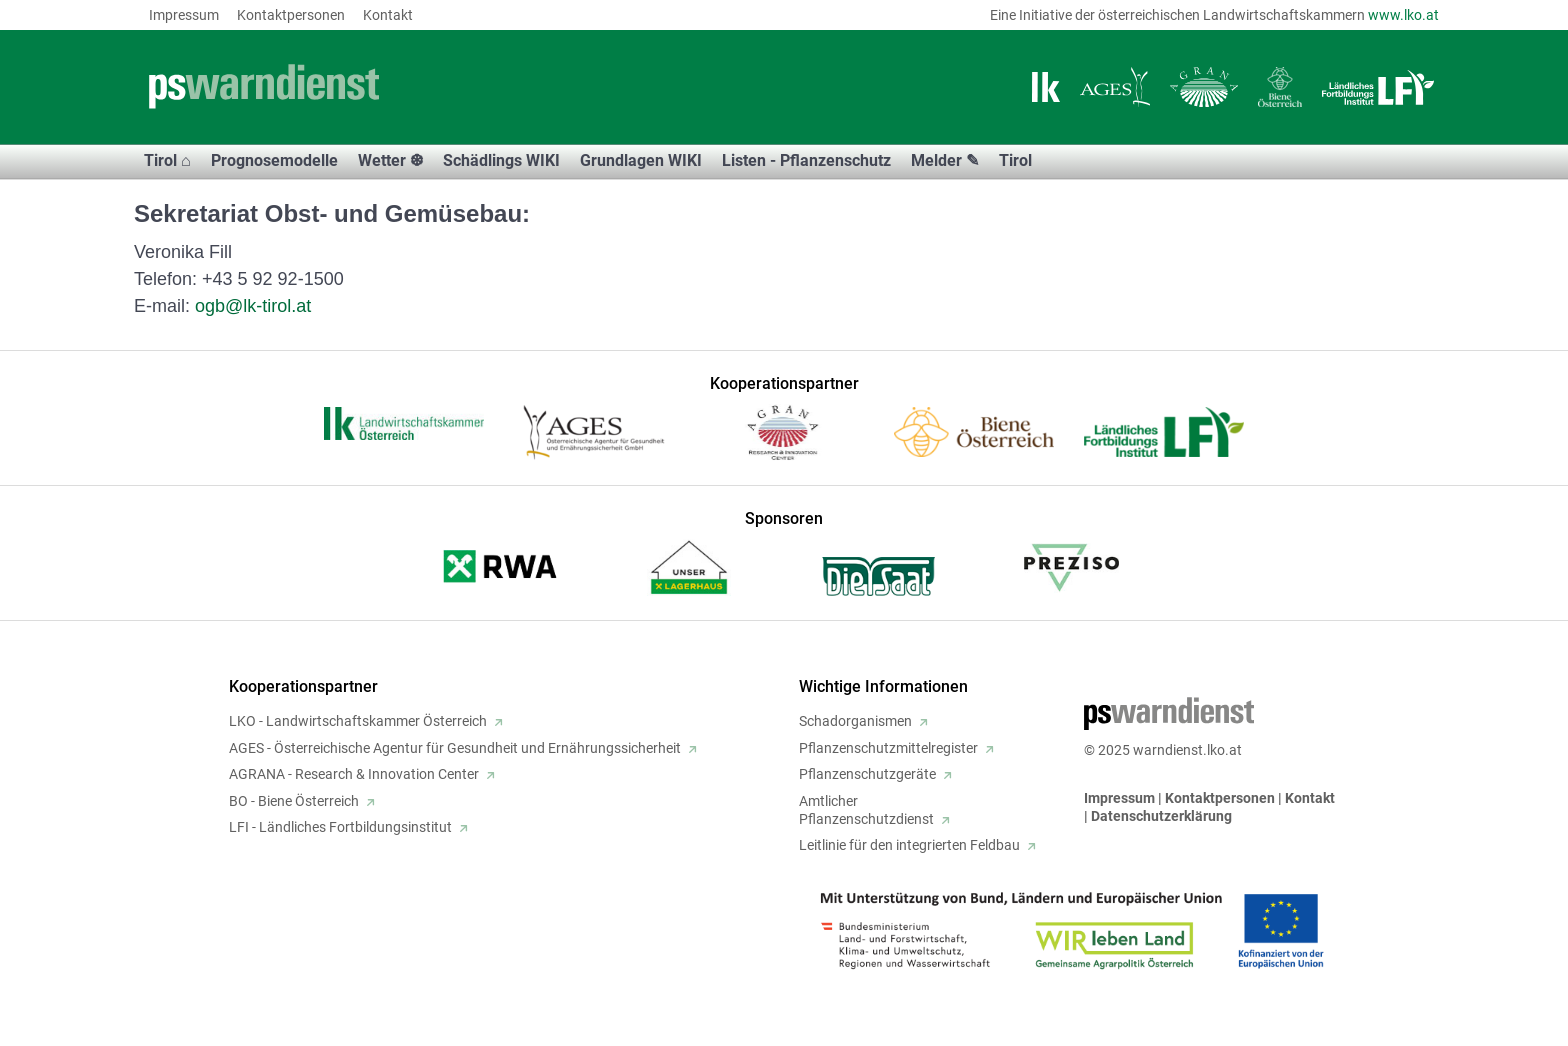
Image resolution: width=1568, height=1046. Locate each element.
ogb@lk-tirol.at (253, 306)
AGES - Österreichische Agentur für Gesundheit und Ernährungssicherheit (455, 748)
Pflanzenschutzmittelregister (888, 748)
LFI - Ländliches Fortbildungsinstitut (340, 827)
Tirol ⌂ (167, 160)
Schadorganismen (855, 721)
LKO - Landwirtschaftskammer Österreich (358, 721)
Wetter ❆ (390, 160)
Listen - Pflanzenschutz (806, 160)
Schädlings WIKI (501, 160)
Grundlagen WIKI (641, 160)
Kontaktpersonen (291, 15)
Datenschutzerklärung (1161, 816)
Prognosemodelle (274, 160)
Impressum (184, 15)
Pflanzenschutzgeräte (867, 774)
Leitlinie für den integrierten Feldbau (909, 845)
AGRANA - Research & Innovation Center (354, 774)
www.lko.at (1403, 15)
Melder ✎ (945, 160)
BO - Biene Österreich (294, 801)
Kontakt (388, 15)
